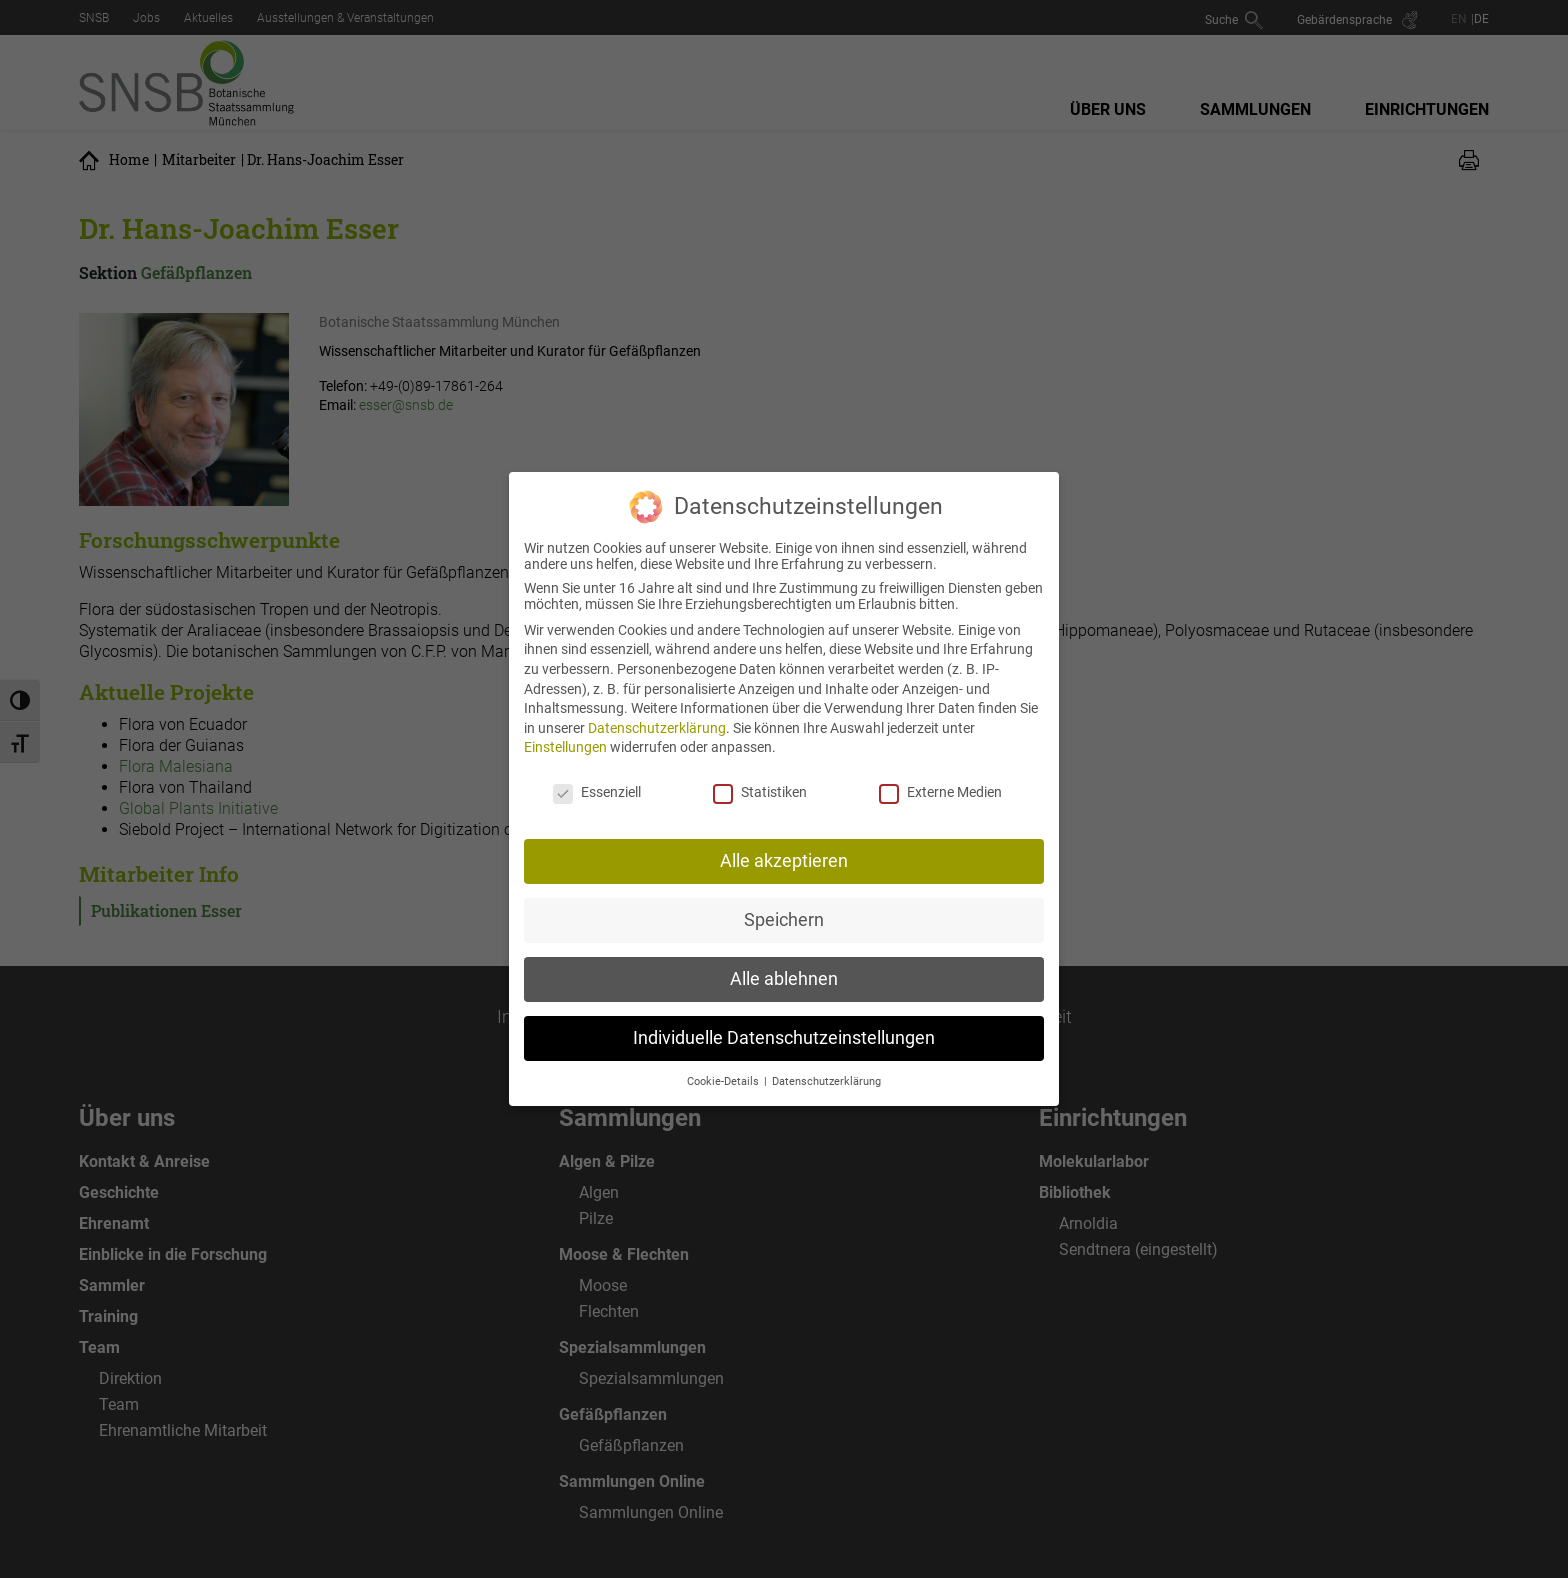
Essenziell (597, 777)
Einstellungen (565, 732)
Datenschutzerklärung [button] (826, 1065)
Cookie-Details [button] (724, 1065)
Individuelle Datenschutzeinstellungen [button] (784, 1022)
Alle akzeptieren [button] (784, 845)
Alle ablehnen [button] (784, 963)
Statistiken (760, 777)
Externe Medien (940, 777)
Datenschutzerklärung (657, 712)
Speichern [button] (784, 904)
